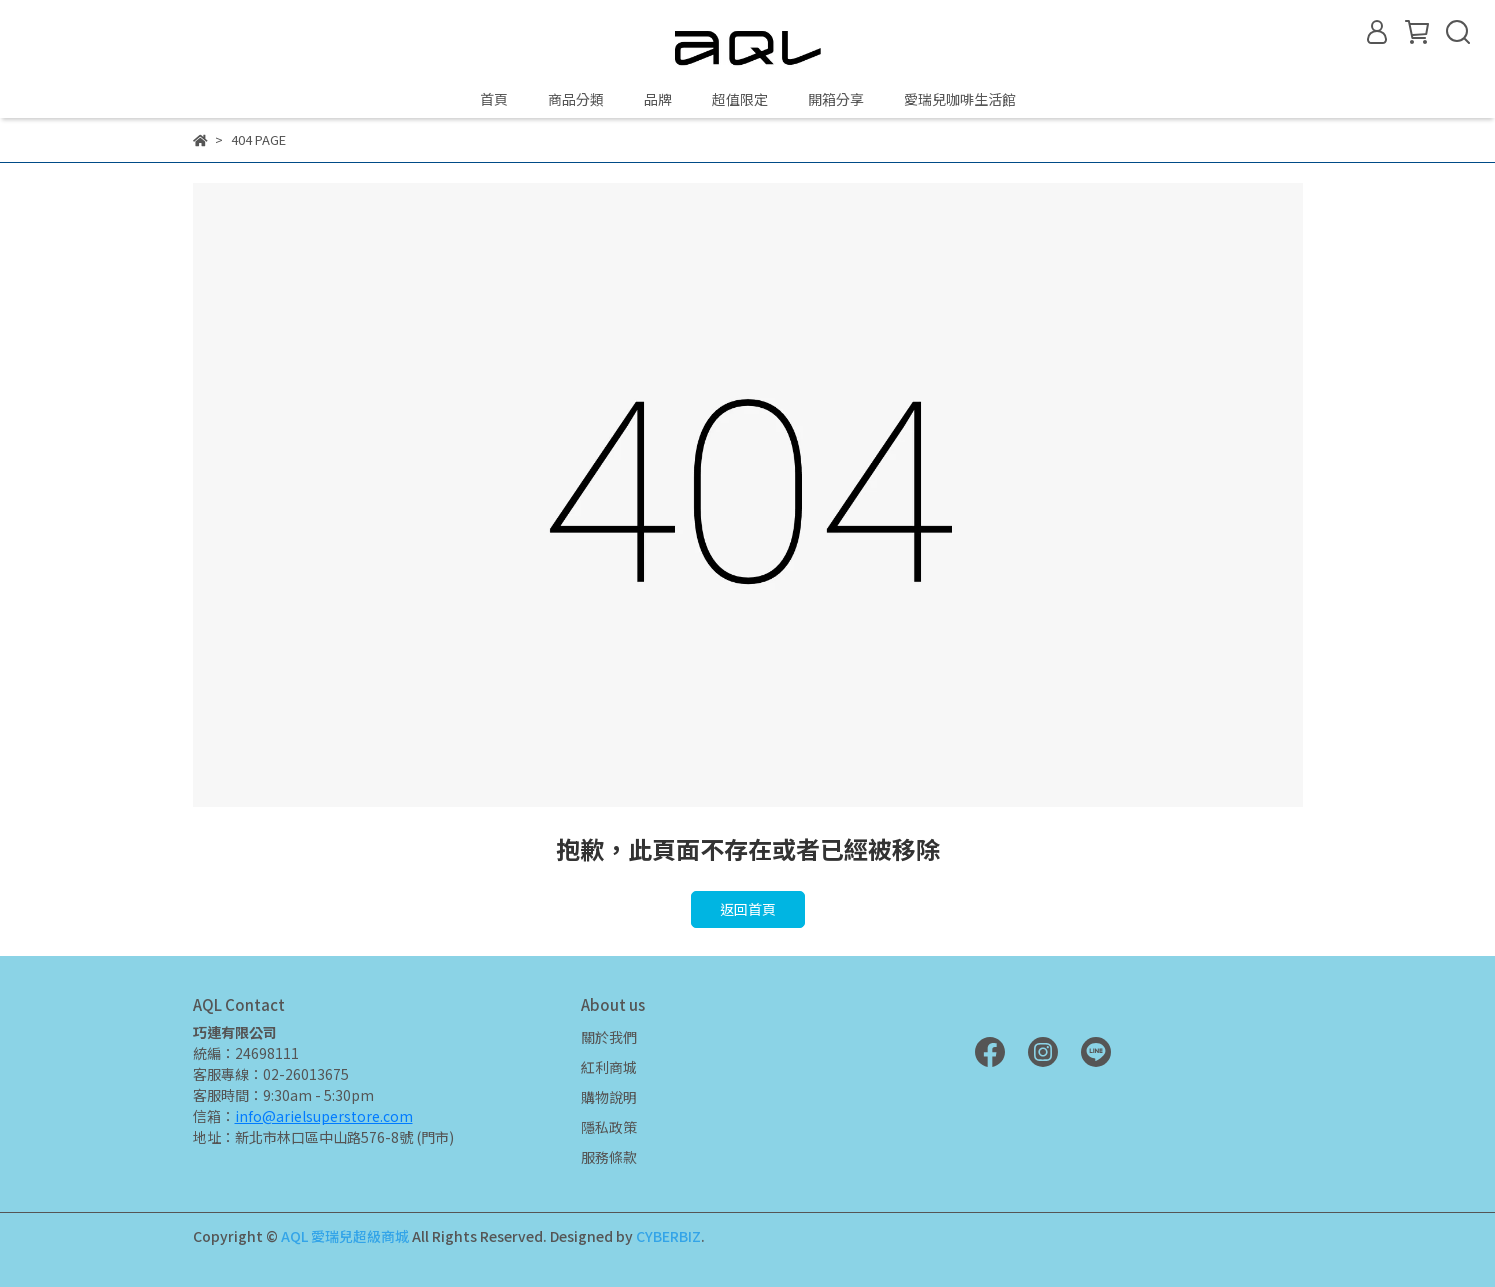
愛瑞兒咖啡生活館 (960, 99)
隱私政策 (609, 1127)
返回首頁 (748, 909)
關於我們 (609, 1037)
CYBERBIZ (668, 1236)
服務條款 (609, 1157)
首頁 (494, 99)
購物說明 (609, 1097)
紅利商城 (609, 1067)
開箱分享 (836, 99)
